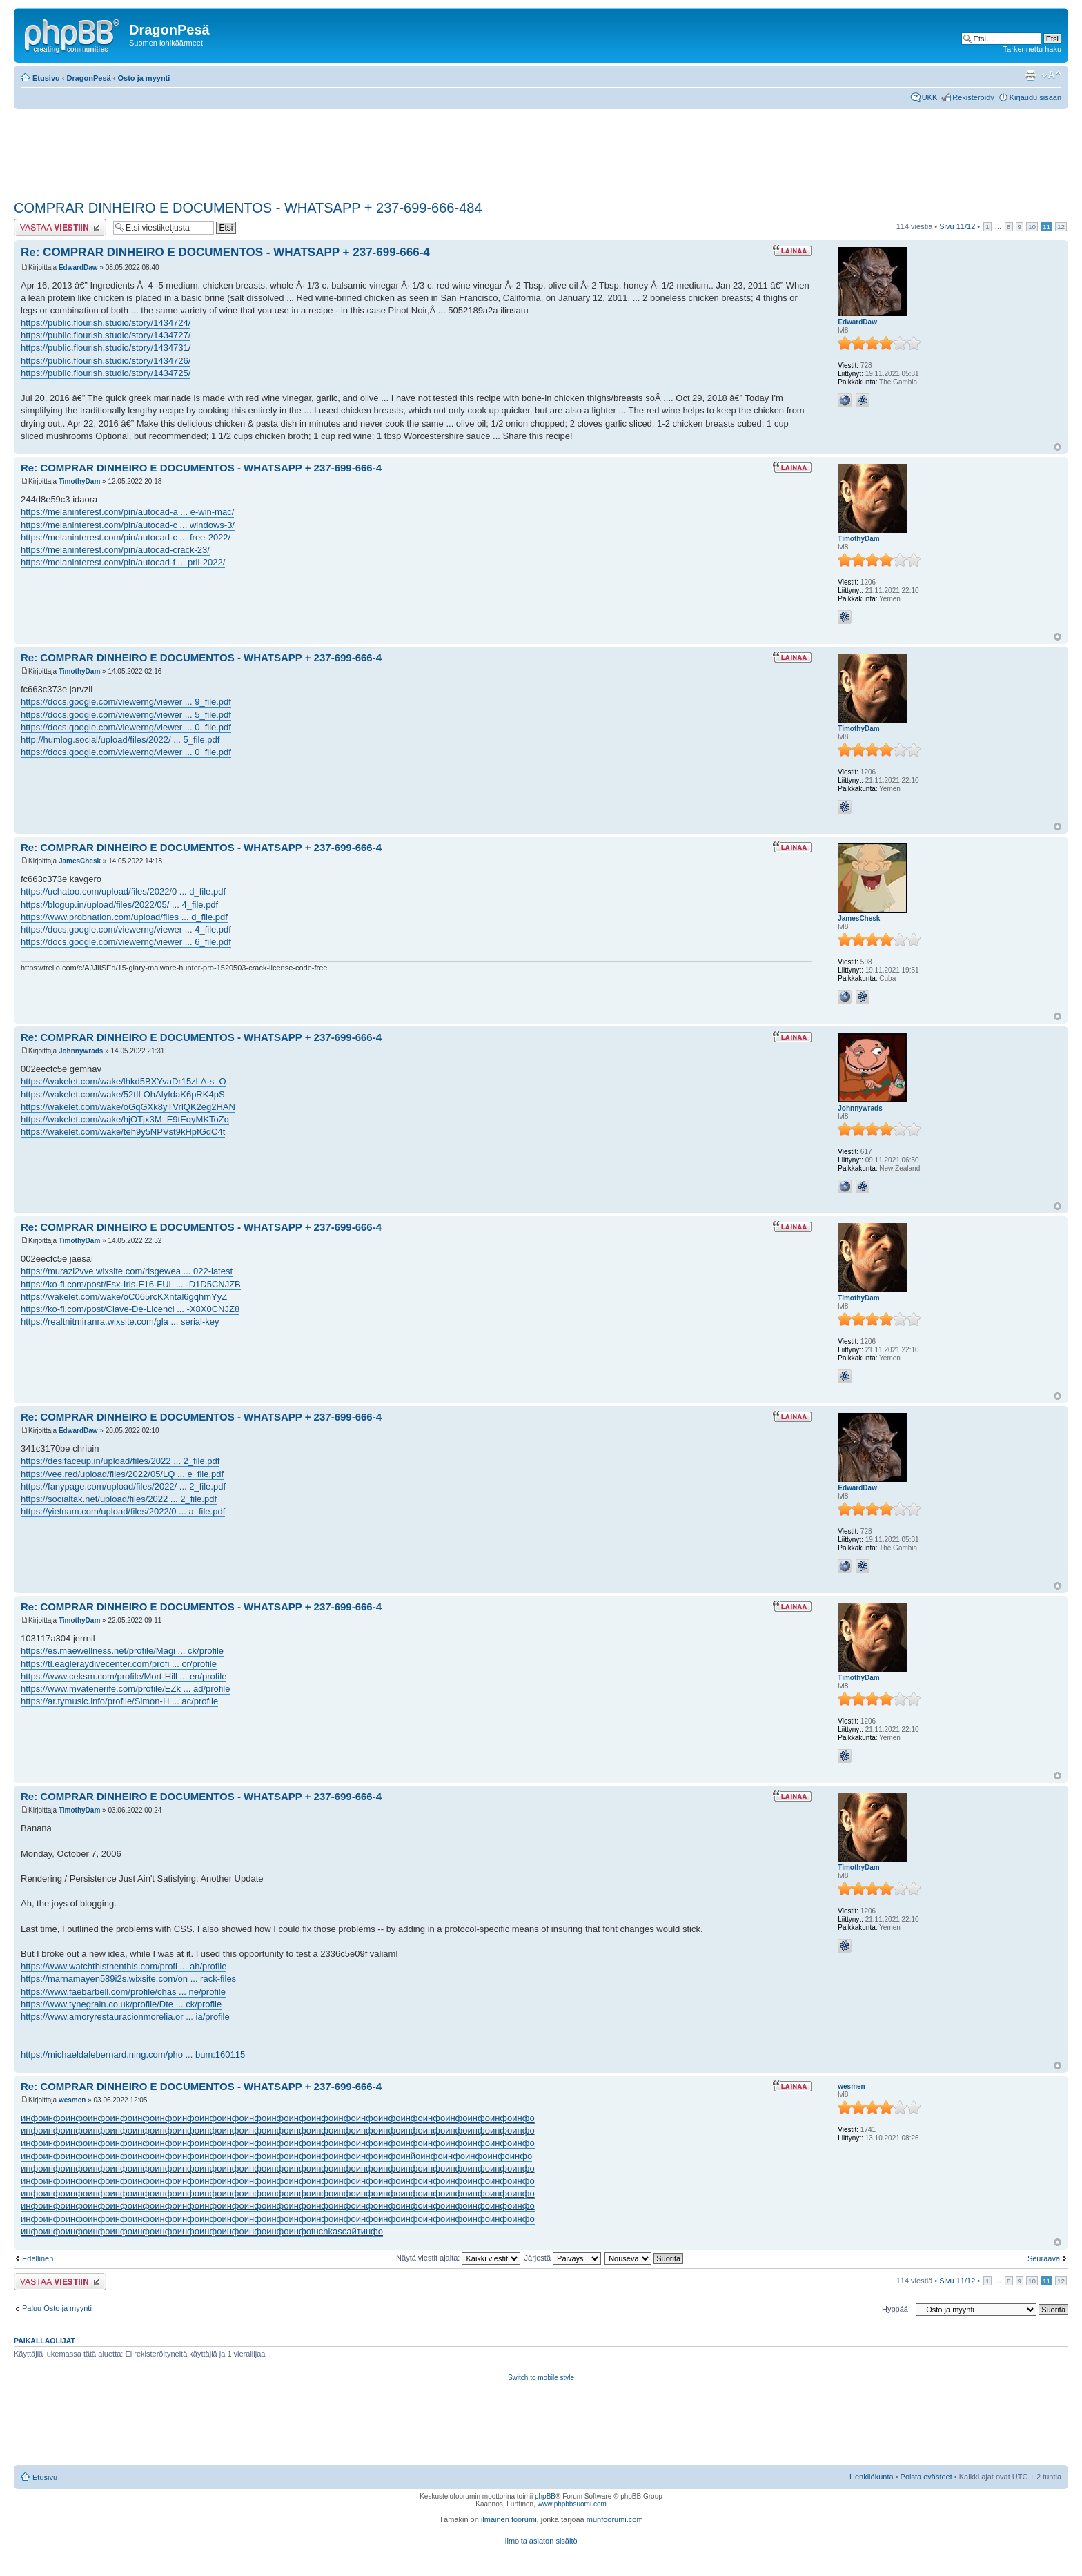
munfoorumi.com (615, 2519)
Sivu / (957, 226)
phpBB (545, 2496)
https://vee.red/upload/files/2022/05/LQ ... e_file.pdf (122, 1474)
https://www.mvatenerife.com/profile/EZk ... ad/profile (125, 1689)
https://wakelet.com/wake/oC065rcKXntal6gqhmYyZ (124, 1296)
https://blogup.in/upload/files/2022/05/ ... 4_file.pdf (119, 904)
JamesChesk (80, 861)
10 (1032, 227)
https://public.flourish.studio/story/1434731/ (105, 347)
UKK (930, 97)
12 (1061, 227)
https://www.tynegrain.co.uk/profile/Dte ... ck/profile (121, 2004)
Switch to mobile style (541, 2377)
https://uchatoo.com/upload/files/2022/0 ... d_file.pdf (123, 891)
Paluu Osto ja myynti (57, 2308)
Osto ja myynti (144, 78)
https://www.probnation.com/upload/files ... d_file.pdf (124, 917)
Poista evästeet (926, 2476)
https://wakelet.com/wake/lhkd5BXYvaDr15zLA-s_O (123, 1081)
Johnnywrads (81, 1051)
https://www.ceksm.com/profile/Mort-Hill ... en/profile (123, 1676)
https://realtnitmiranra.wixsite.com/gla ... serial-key (120, 1321)
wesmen (72, 2100)
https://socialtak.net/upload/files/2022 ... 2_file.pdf (119, 1499)
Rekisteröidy (973, 97)
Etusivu (46, 78)
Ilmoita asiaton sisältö (540, 2541)
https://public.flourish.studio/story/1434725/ (105, 373)
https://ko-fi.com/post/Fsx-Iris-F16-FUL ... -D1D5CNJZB (131, 1284)
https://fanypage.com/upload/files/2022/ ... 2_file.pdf (123, 1486)
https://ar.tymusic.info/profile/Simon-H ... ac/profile (119, 1701)
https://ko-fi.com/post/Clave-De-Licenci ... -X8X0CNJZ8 (130, 1309)
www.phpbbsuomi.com (572, 2504)
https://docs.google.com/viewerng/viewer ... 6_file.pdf (126, 942)
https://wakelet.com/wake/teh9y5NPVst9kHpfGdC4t (123, 1131)
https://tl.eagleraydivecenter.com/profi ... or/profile (119, 1664)
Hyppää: (896, 2309)
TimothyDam (79, 481)
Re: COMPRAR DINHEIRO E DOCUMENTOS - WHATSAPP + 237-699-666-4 (225, 252)
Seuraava (1043, 2258)
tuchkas (326, 2231)
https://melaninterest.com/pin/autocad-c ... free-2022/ (125, 537)
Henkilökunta (871, 2476)
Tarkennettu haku (1032, 49)
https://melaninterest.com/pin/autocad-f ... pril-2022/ (123, 562)
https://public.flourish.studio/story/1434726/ (105, 360)
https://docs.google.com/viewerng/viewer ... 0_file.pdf (126, 727)
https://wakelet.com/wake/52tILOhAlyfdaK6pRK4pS (123, 1094)
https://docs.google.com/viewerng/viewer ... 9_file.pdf (126, 701)
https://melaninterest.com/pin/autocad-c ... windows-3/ (128, 525)
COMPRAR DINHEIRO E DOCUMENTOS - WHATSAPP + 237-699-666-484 (248, 207)
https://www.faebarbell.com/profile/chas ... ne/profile (123, 1992)
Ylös (1057, 447)
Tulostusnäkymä (1030, 75)
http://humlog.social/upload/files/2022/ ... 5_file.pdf (120, 739)
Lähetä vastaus (60, 227)
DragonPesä (89, 78)
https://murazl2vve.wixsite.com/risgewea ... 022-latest (127, 1271)
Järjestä (563, 2258)
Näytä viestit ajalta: (458, 2258)
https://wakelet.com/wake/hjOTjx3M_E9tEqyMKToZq (125, 1119)
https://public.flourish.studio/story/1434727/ (105, 335)
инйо (410, 2156)
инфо (32, 2118)
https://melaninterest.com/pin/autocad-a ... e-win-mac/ (127, 512)
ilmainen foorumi (509, 2519)
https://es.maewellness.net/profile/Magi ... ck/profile (122, 1651)
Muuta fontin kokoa (1051, 75)
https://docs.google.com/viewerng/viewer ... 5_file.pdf (126, 715)
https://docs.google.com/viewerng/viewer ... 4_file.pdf (126, 929)
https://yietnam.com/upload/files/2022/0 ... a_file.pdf (123, 1511)
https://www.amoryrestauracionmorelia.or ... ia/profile (125, 2016)
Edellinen (37, 2258)
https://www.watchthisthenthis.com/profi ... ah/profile (123, 1966)
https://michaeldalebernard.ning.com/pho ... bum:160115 (133, 2054)
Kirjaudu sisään (1035, 97)
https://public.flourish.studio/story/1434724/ (105, 323)
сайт (351, 2231)
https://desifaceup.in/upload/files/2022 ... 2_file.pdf (120, 1461)
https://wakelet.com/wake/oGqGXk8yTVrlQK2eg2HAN (128, 1107)
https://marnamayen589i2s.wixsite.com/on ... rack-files (128, 1978)
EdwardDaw (78, 267)
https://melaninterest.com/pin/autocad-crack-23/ (115, 550)
